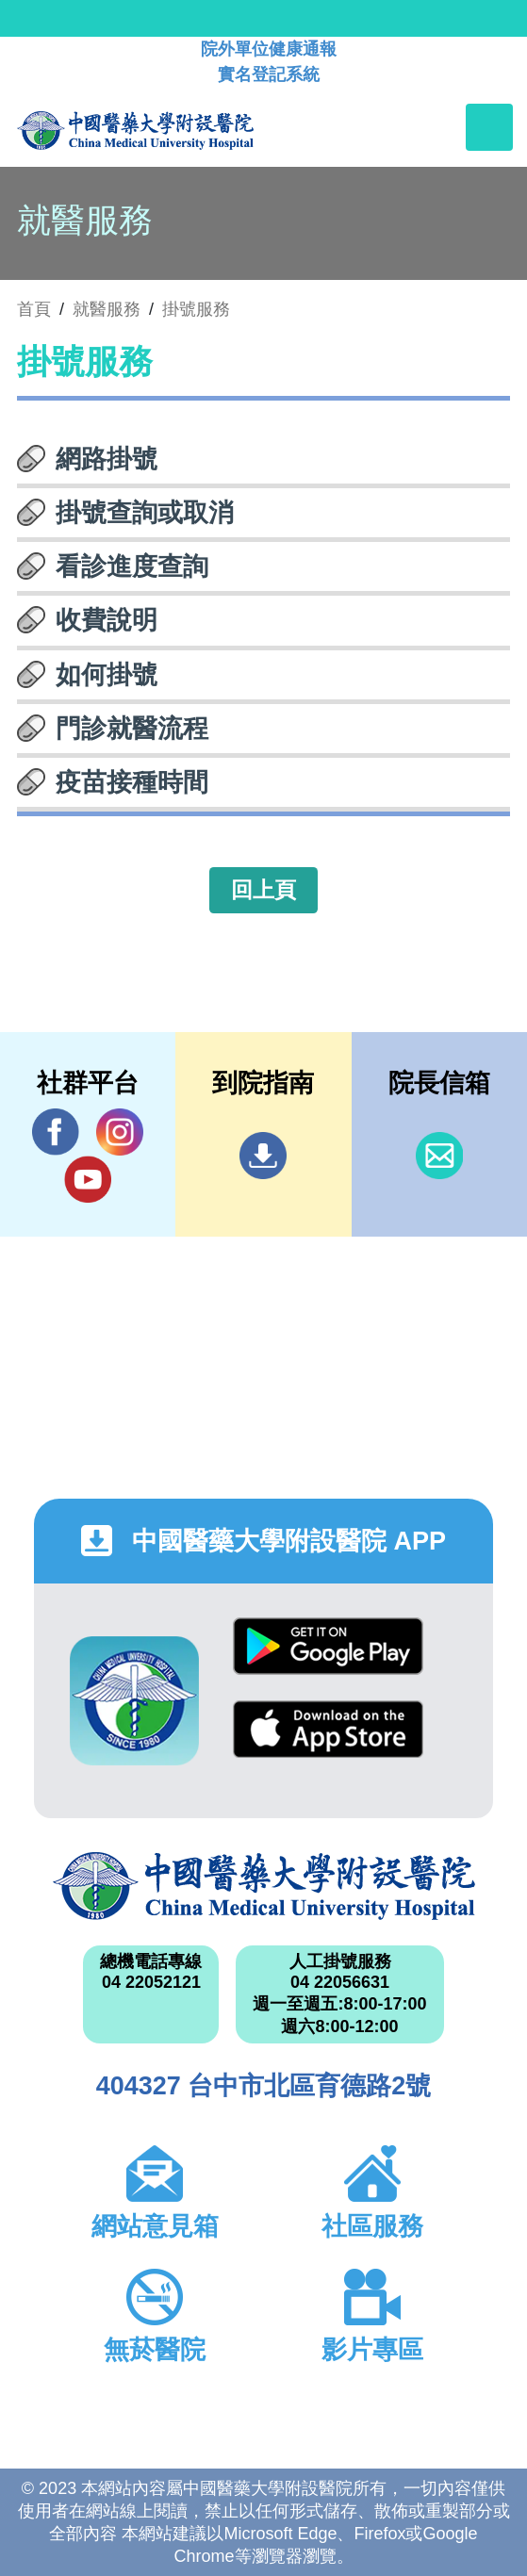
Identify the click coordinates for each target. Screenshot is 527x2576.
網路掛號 (106, 459)
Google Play (328, 1646)
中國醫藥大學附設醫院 (264, 1886)
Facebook (55, 1131)
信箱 (439, 1155)
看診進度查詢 (132, 566)
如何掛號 (106, 675)
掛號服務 (196, 309)
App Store (328, 1729)
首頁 (34, 309)
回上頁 (263, 890)
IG (119, 1132)
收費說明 (106, 620)
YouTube (87, 1179)
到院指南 (263, 1155)
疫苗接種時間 (132, 782)
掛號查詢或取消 (145, 513)
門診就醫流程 (132, 728)
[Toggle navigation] (489, 127)
